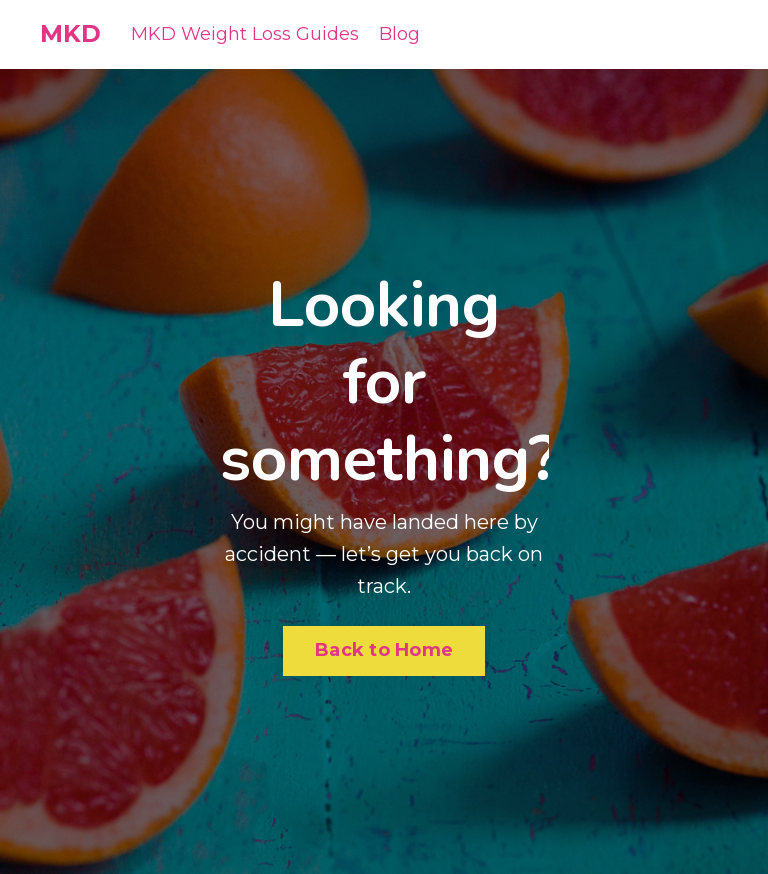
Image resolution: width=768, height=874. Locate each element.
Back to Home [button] (384, 650)
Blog (399, 34)
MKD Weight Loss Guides (245, 34)
